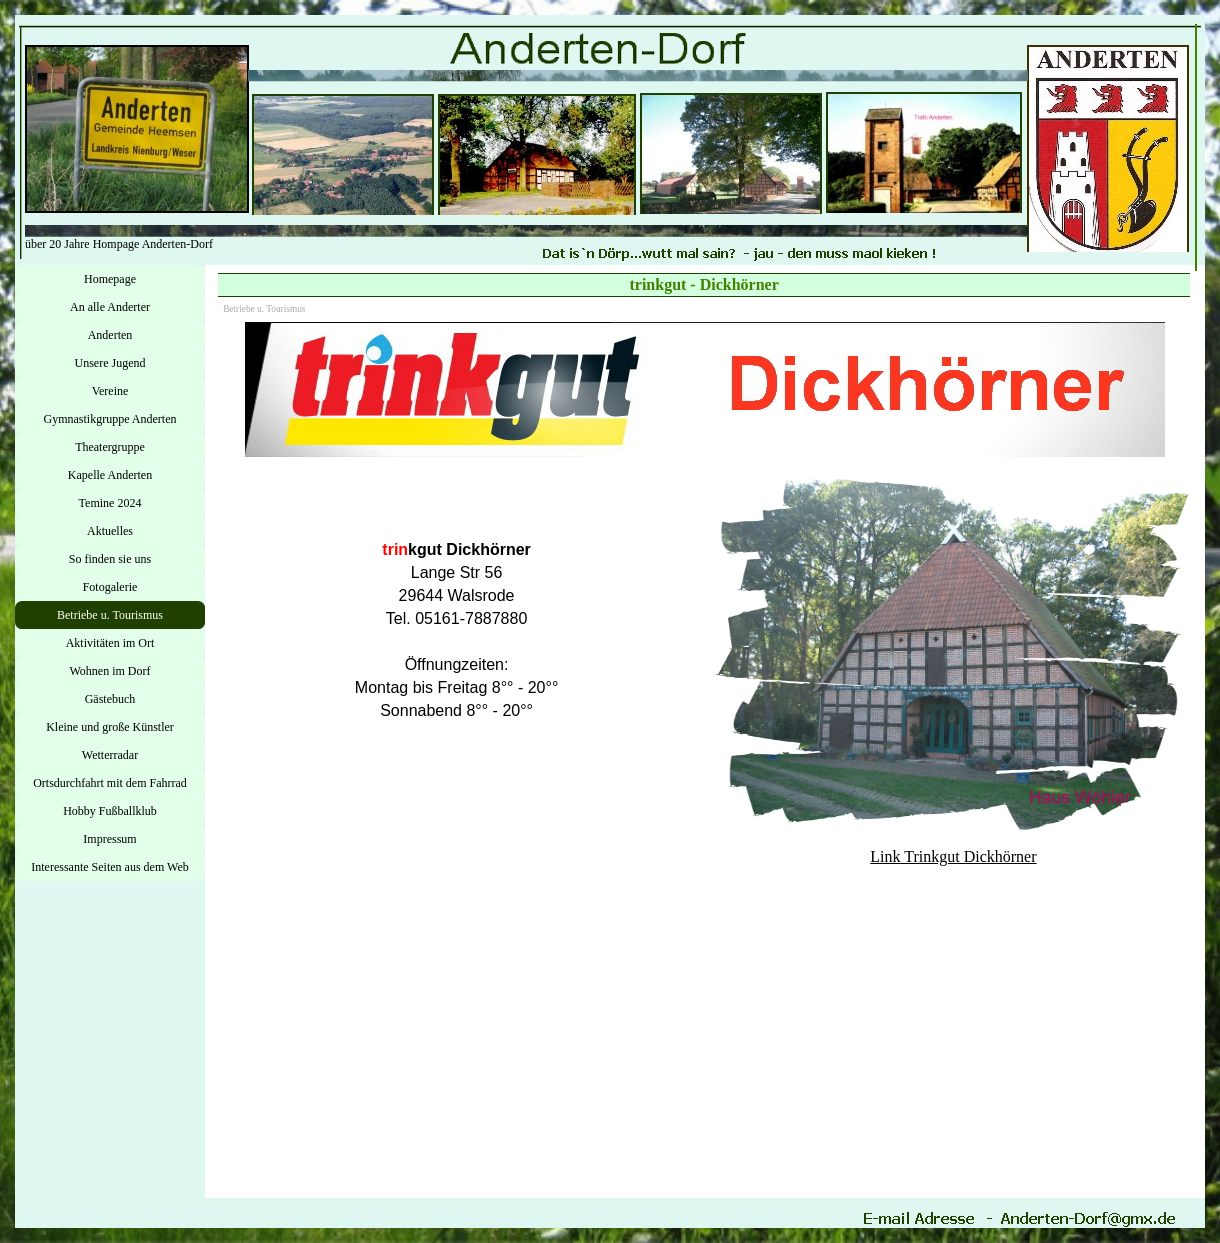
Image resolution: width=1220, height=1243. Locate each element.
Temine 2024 (110, 503)
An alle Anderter (110, 307)
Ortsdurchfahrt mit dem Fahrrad (110, 783)
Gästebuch (110, 699)
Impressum (109, 839)
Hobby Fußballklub (110, 811)
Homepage (110, 279)
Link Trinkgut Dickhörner (953, 856)
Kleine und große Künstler (110, 727)
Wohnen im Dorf (109, 671)
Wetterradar (110, 755)
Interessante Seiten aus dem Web (109, 867)
